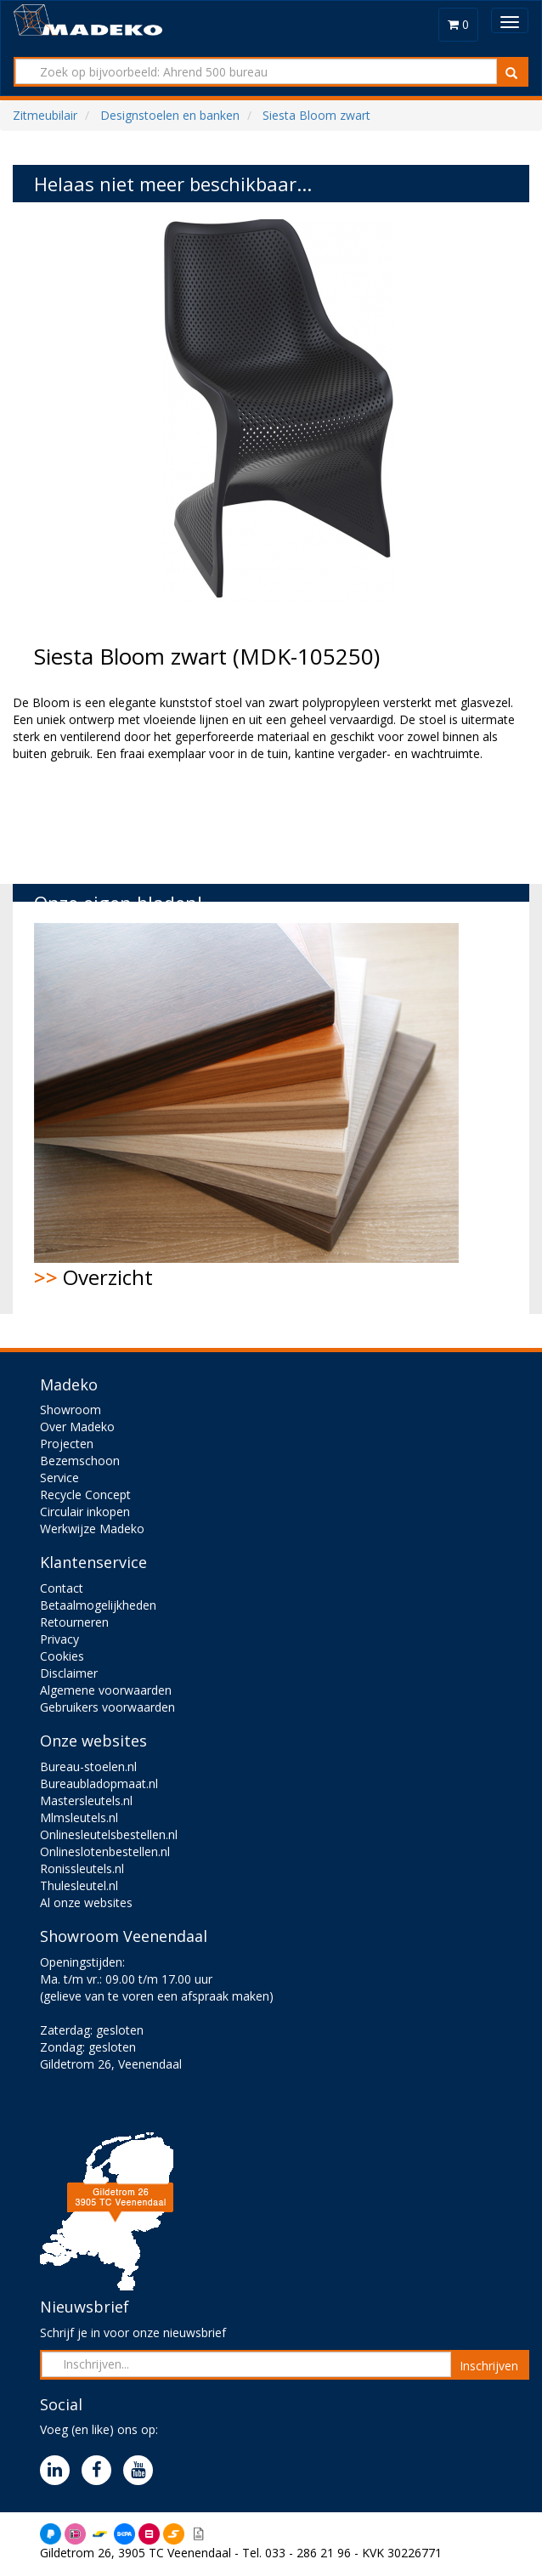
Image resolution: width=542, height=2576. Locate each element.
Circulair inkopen (85, 1511)
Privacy (59, 1639)
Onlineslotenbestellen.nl (105, 1851)
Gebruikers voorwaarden (107, 1707)
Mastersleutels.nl (86, 1800)
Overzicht (246, 1107)
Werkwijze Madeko (92, 1528)
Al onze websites (86, 1902)
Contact (61, 1588)
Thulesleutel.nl (79, 1885)
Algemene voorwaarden (106, 1690)
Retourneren (74, 1622)
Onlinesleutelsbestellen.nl (109, 1834)
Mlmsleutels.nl (79, 1817)
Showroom (70, 1409)
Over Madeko (77, 1426)
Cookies (62, 1656)
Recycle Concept (85, 1494)
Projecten (66, 1443)
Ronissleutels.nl (82, 1868)
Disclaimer (69, 1673)
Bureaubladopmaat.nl (99, 1783)
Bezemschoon (80, 1460)
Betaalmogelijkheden (98, 1605)
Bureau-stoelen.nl (88, 1766)
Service (59, 1477)
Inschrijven (489, 2366)
